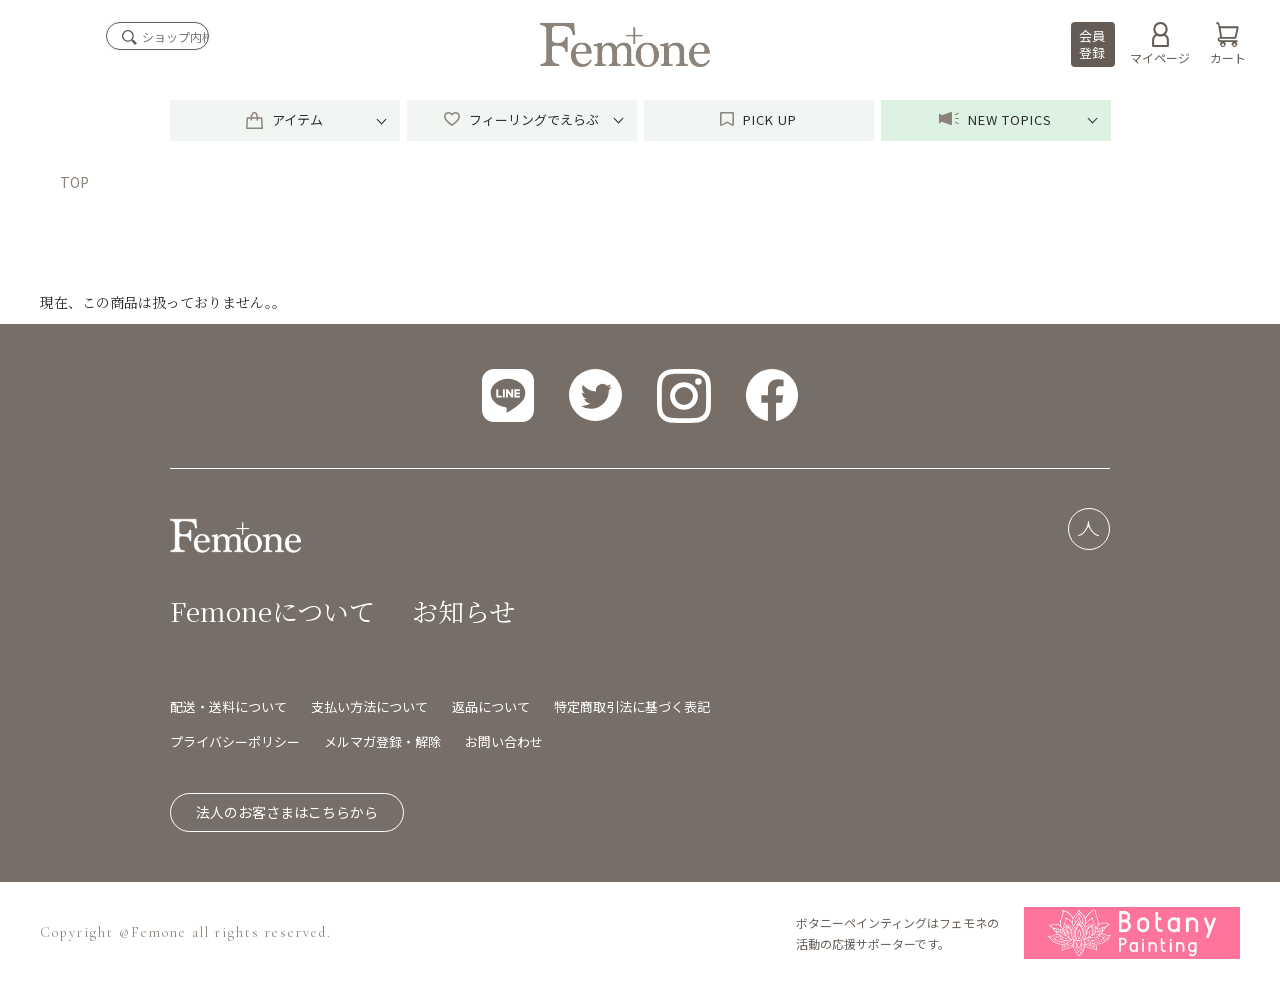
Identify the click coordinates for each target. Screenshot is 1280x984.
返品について (491, 706)
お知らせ (463, 610)
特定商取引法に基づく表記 (632, 706)
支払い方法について (369, 706)
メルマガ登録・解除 (382, 741)
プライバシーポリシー (235, 741)
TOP (74, 182)
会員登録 (1092, 44)
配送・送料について (228, 706)
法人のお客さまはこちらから (287, 812)
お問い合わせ (504, 741)
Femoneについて (272, 610)
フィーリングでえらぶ (521, 119)
